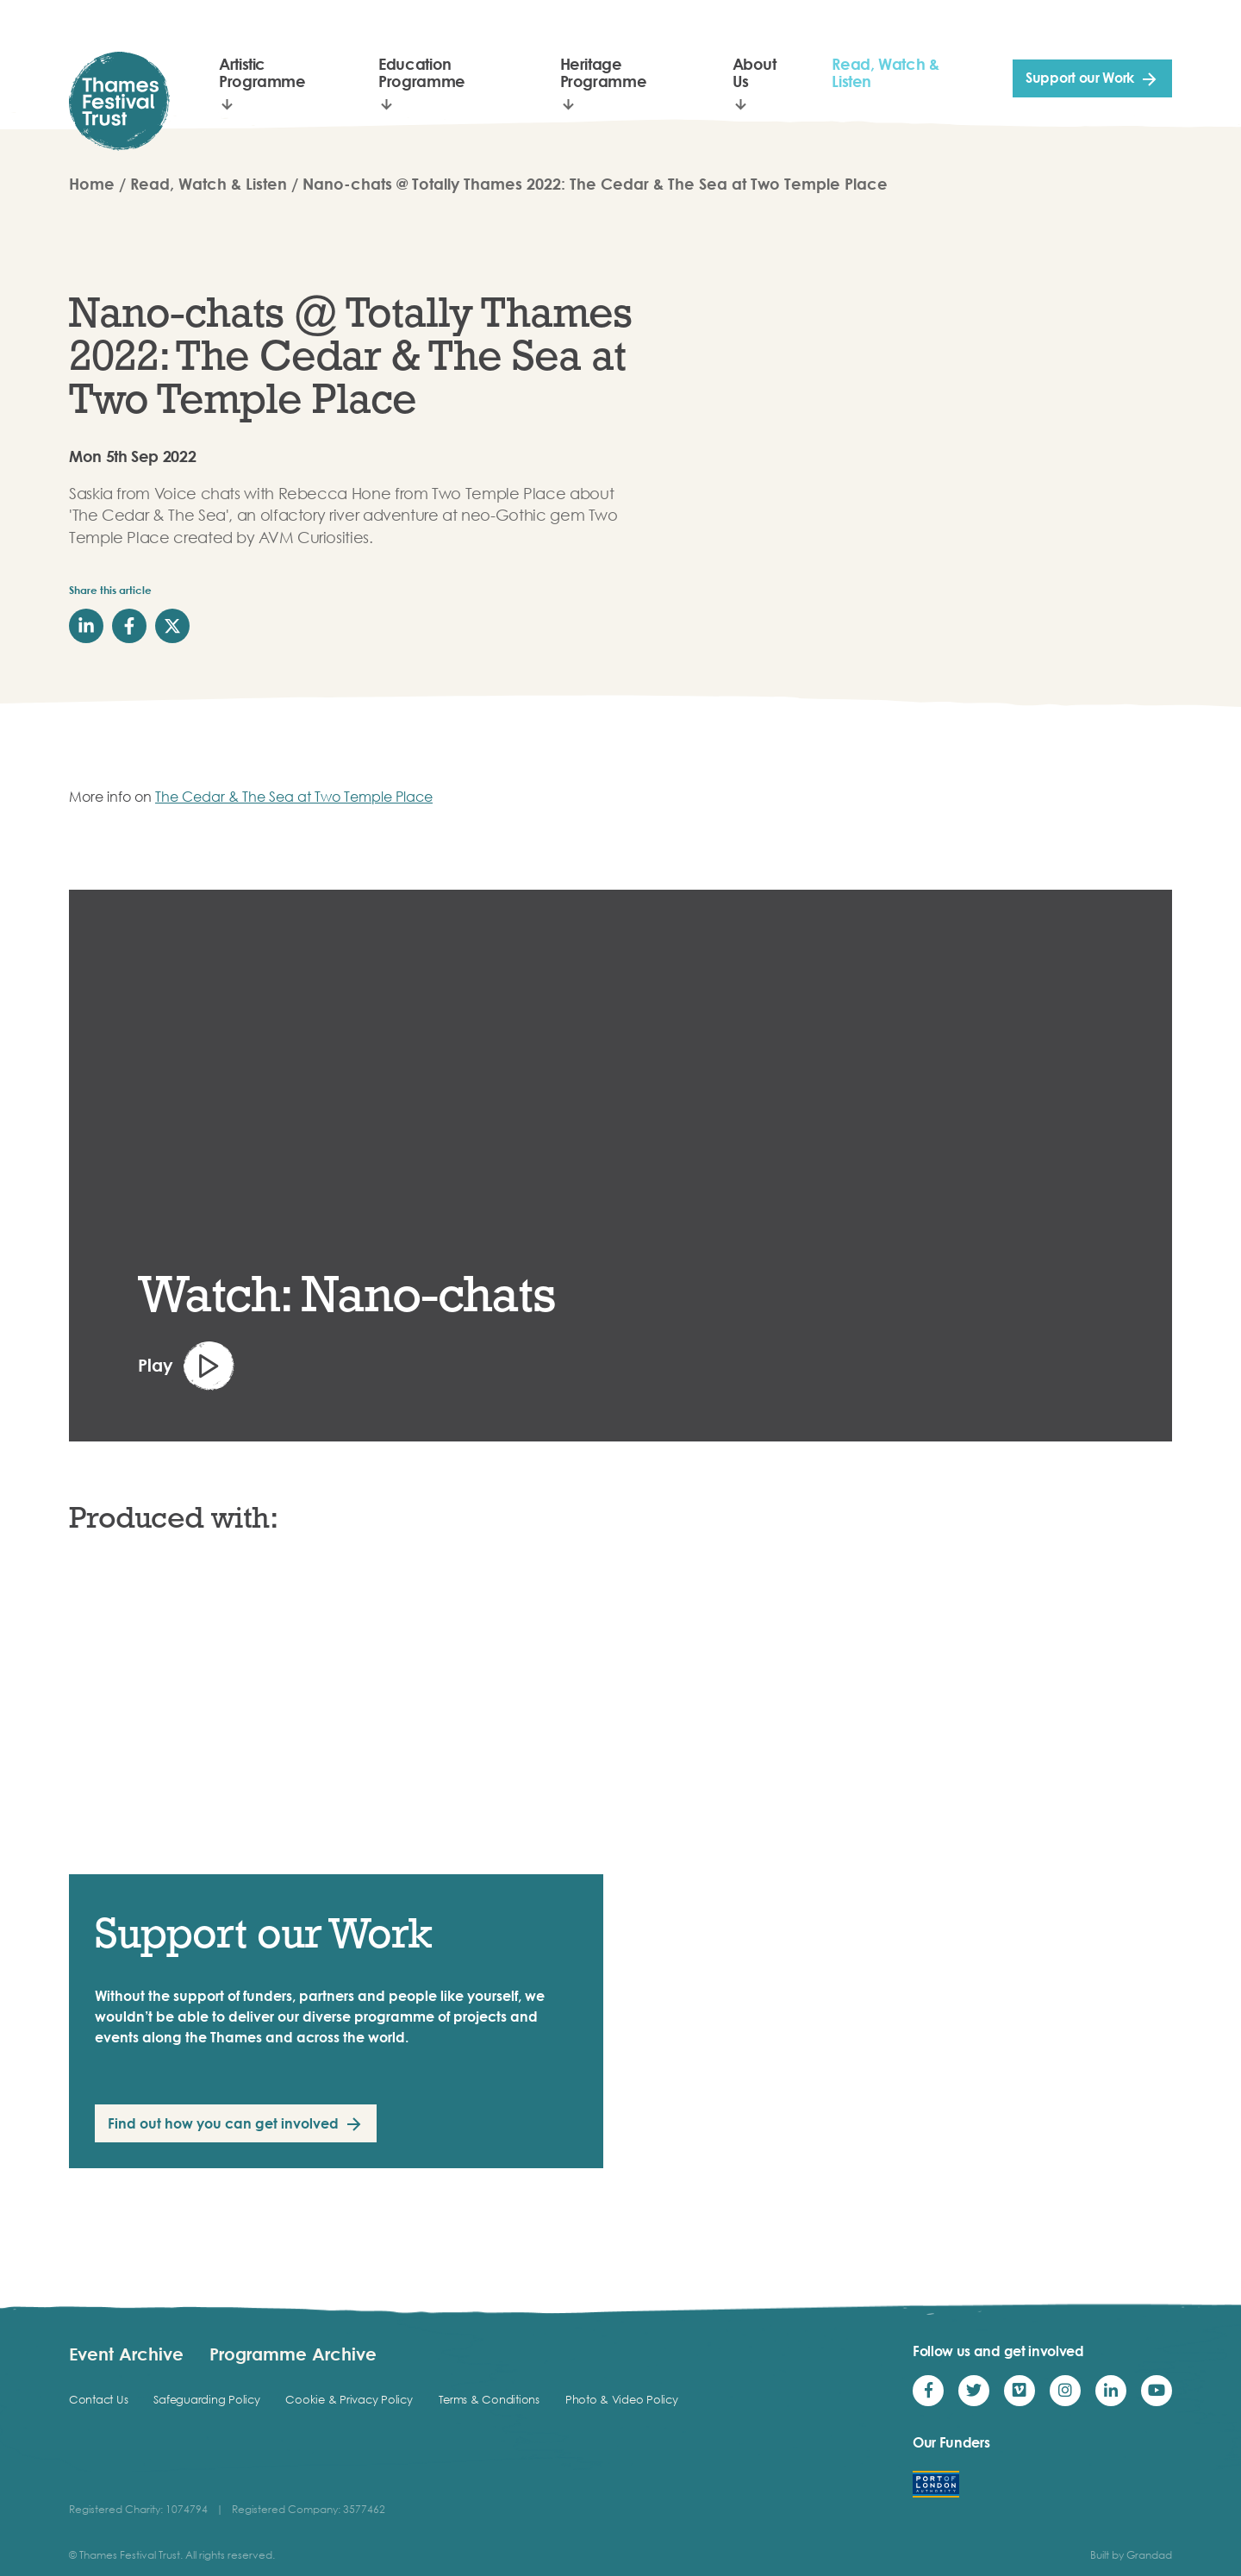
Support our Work (1080, 77)
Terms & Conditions (489, 2399)
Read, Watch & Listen (885, 72)
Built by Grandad (1131, 2554)
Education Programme (421, 72)
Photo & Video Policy (621, 2399)
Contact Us (98, 2399)
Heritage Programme (603, 72)
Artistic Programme (262, 72)
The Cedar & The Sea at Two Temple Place (294, 796)
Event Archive (126, 2353)
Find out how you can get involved (223, 2123)
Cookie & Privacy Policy (348, 2399)
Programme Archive (293, 2353)
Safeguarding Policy (206, 2399)
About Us (754, 72)
